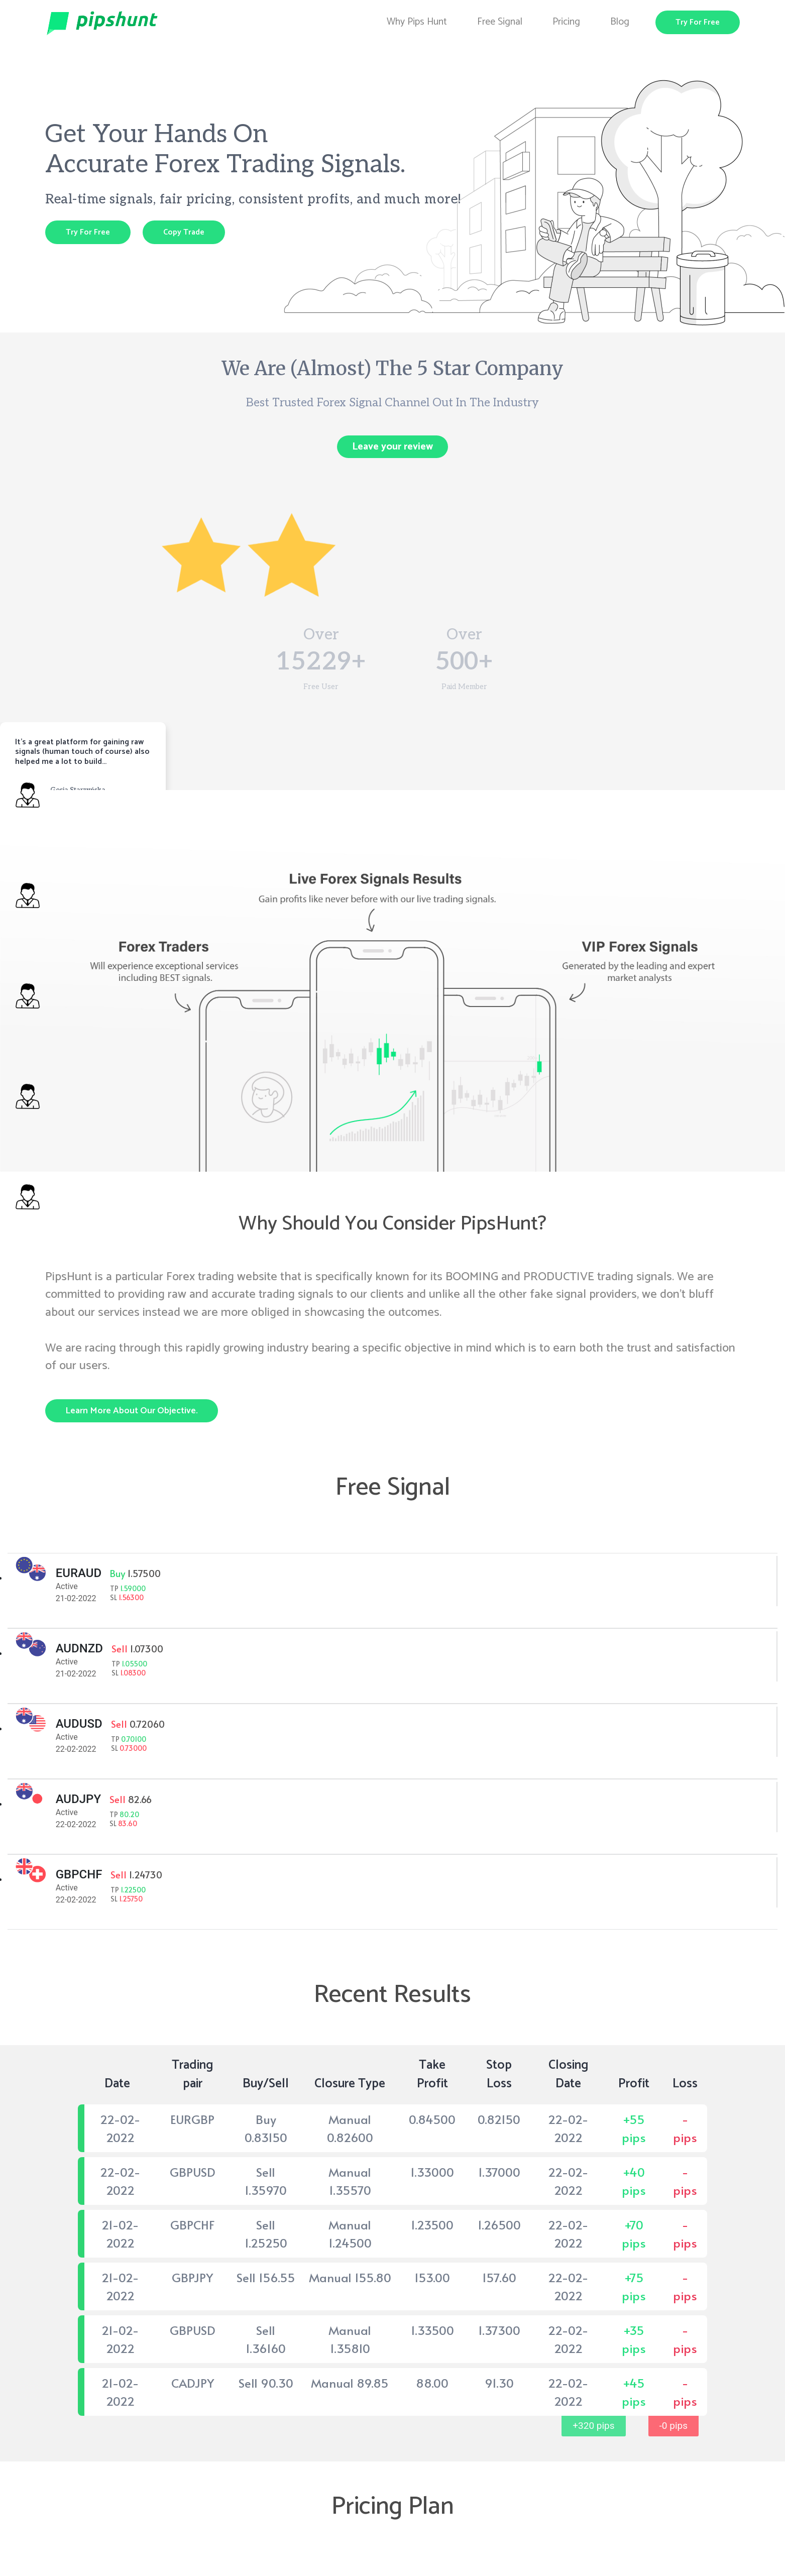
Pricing (566, 22)
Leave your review (392, 446)
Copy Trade (183, 232)
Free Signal (499, 22)
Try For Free (698, 22)
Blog (619, 22)
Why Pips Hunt (417, 22)
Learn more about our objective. (131, 1410)
